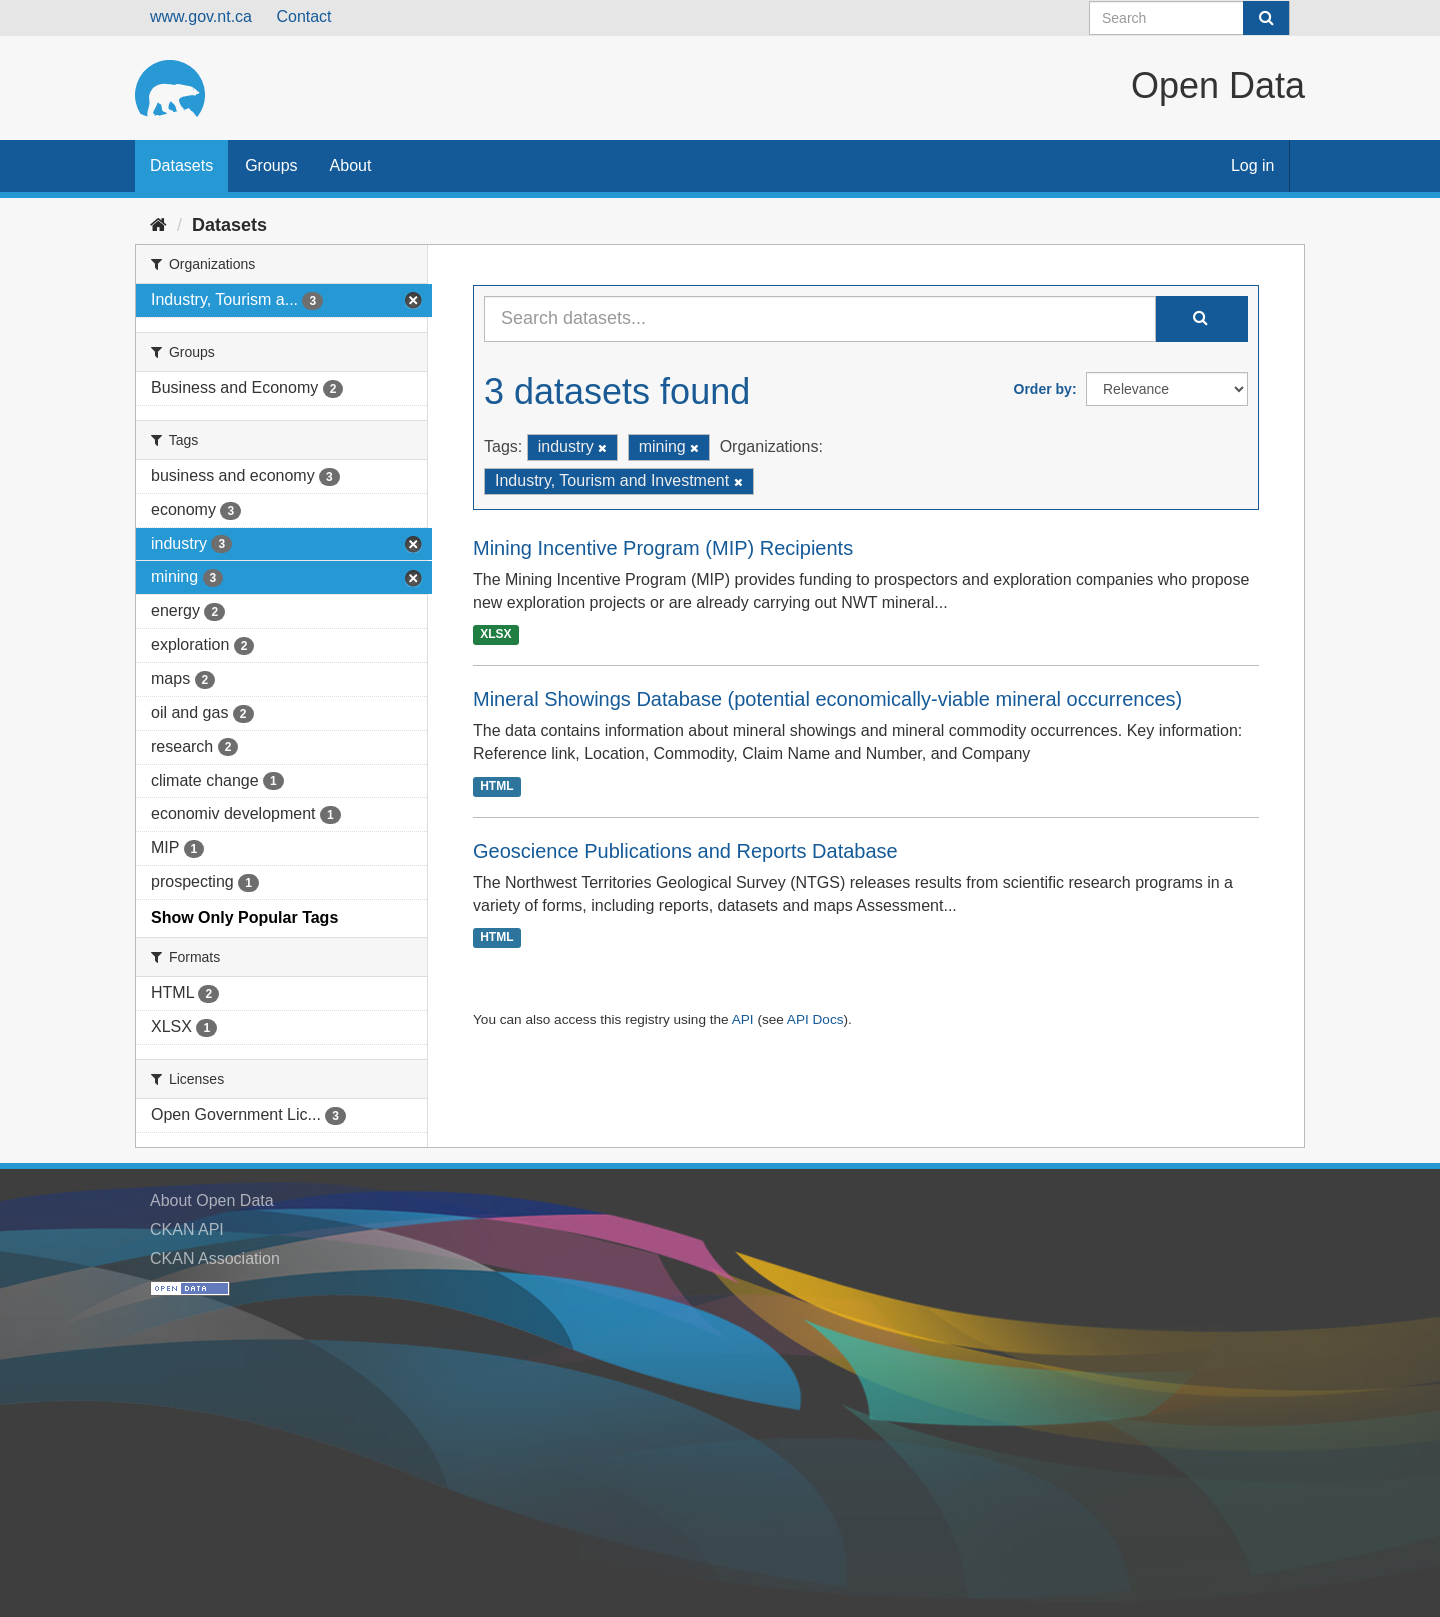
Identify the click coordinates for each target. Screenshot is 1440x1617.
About (351, 165)
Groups (271, 165)
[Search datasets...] (820, 319)
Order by (1043, 389)
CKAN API (187, 1229)
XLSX (495, 634)
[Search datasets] (1189, 18)
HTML (496, 786)
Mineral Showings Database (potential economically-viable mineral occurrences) (827, 699)
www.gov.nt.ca (201, 16)
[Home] (158, 225)
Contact (303, 16)
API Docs (815, 1019)
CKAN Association (215, 1258)
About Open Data (212, 1200)
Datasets (181, 165)
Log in (1253, 165)
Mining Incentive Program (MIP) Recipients (663, 548)
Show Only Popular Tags (244, 917)
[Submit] (1266, 18)
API (743, 1019)
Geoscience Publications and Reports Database (685, 851)
